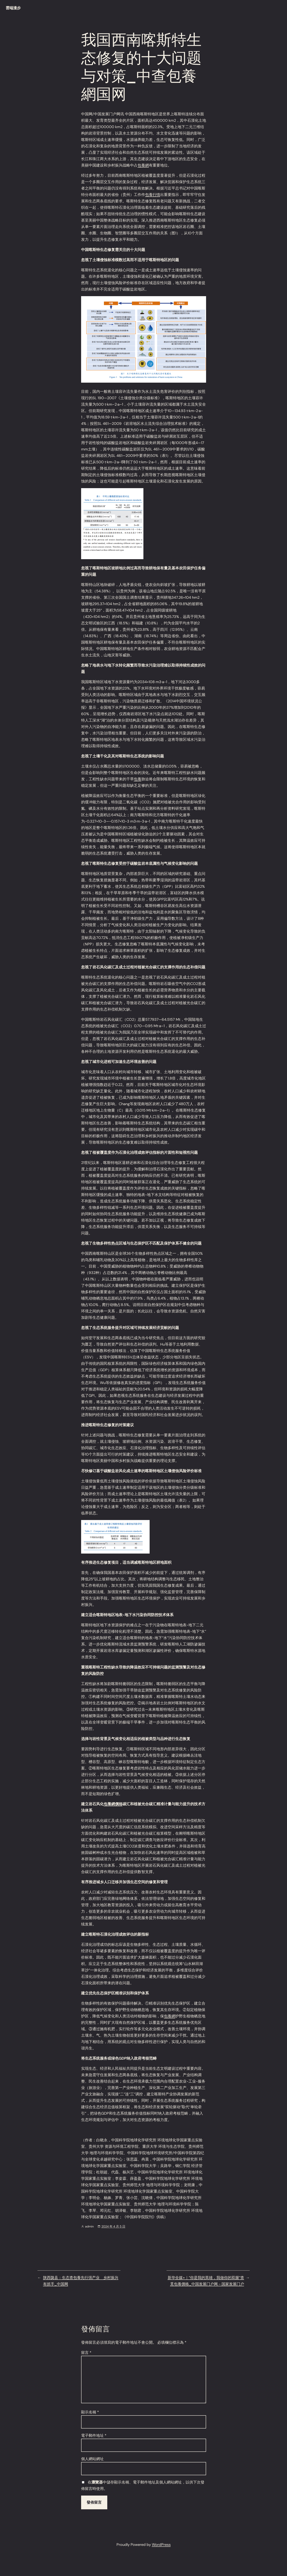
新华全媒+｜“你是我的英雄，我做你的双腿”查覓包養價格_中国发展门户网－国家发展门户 (206, 2280)
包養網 (143, 165)
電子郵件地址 (94, 2435)
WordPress (161, 2544)
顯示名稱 (90, 2412)
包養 (137, 779)
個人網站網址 (92, 2458)
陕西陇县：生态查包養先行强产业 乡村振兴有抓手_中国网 (80, 2280)
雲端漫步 (13, 7)
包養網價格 (113, 1803)
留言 (86, 2352)
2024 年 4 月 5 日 (113, 2226)
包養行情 (152, 194)
